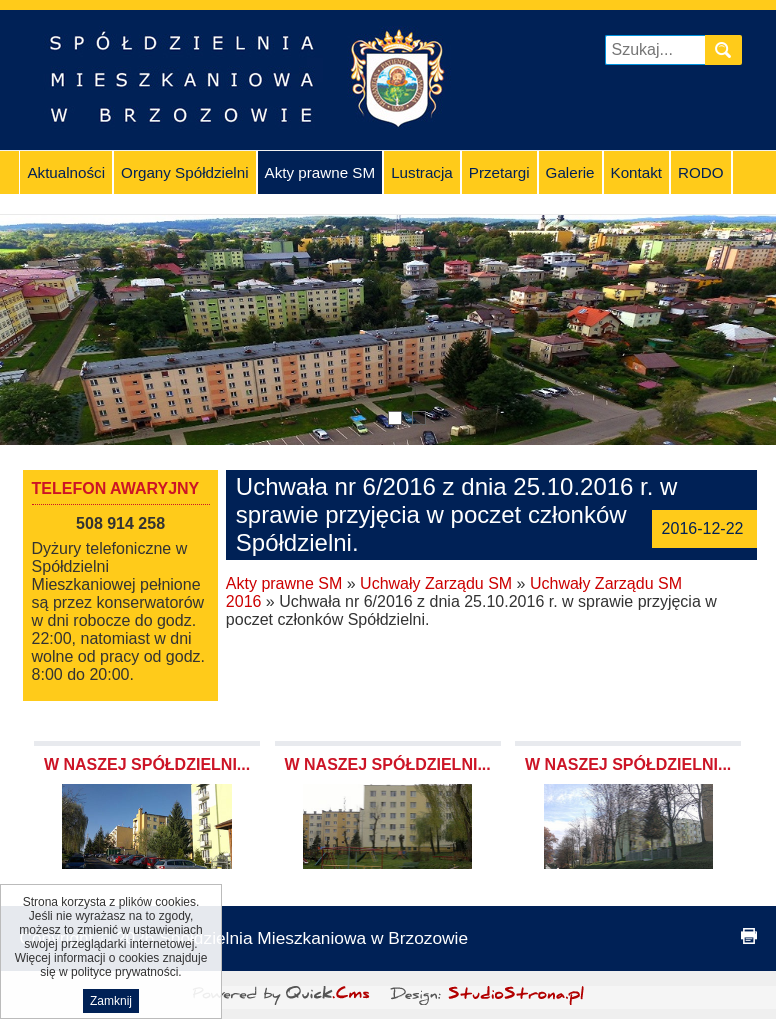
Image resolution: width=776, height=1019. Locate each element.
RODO (701, 172)
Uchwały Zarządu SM (436, 583)
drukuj (749, 936)
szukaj (727, 49)
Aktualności (66, 172)
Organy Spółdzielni (184, 172)
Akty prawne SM (320, 172)
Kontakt (637, 172)
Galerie (570, 172)
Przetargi (499, 172)
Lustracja (422, 172)
